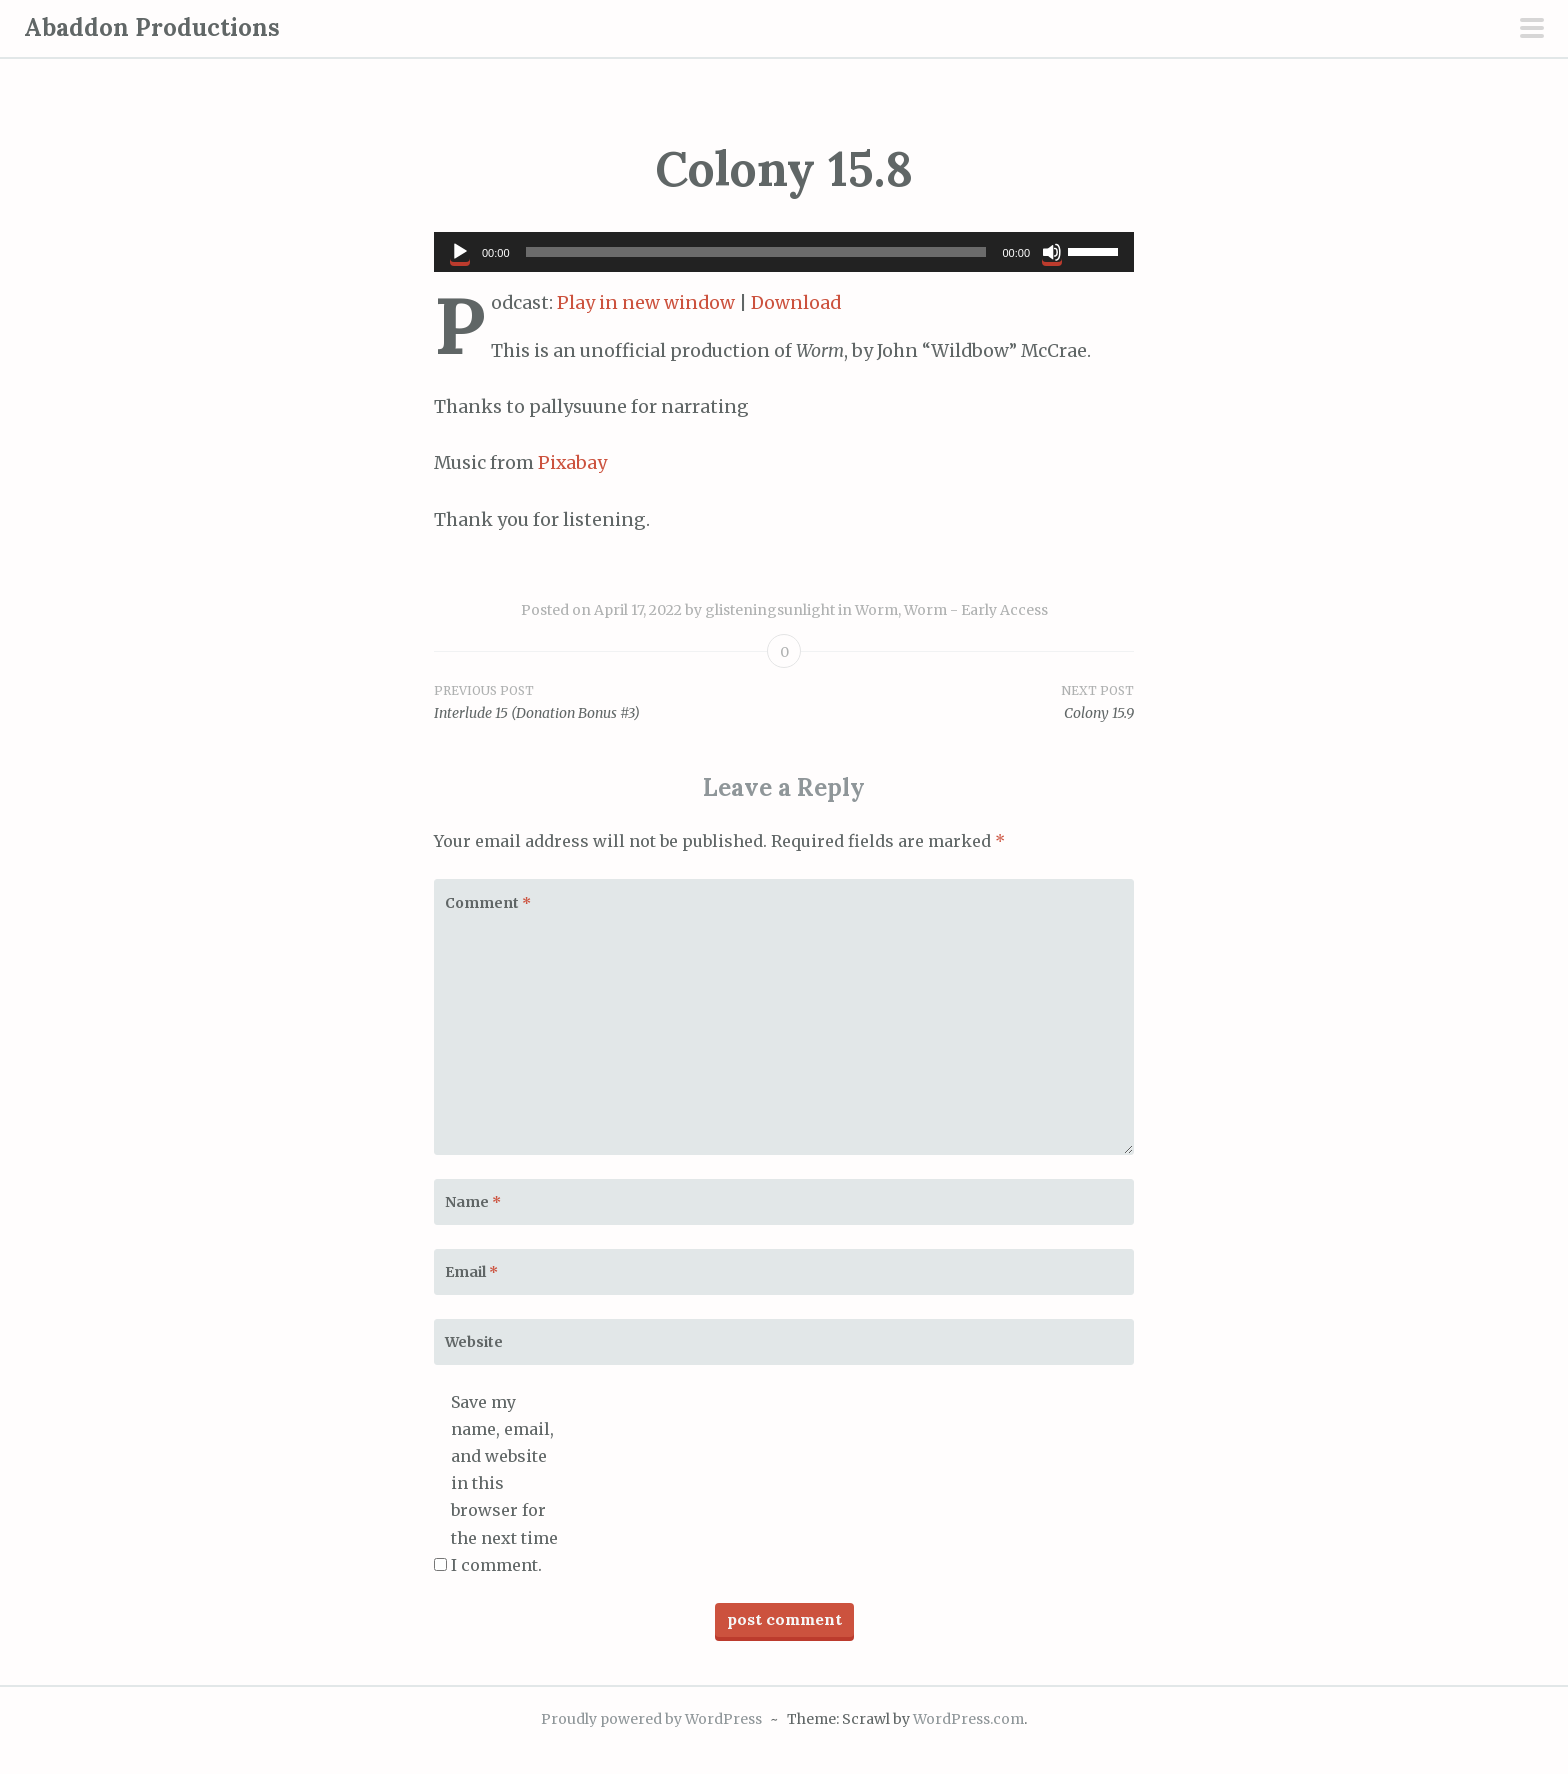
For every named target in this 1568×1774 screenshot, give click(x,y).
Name (473, 1202)
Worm (876, 610)
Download (796, 303)
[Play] (460, 252)
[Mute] (1052, 252)
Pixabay (572, 463)
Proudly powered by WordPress (651, 1719)
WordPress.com (968, 1719)
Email (471, 1272)
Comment (488, 903)
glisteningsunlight (770, 610)
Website (474, 1342)
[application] (784, 252)
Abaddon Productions (152, 27)
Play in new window (646, 303)
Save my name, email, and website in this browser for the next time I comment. (504, 1483)
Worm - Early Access (976, 610)
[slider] (756, 252)
